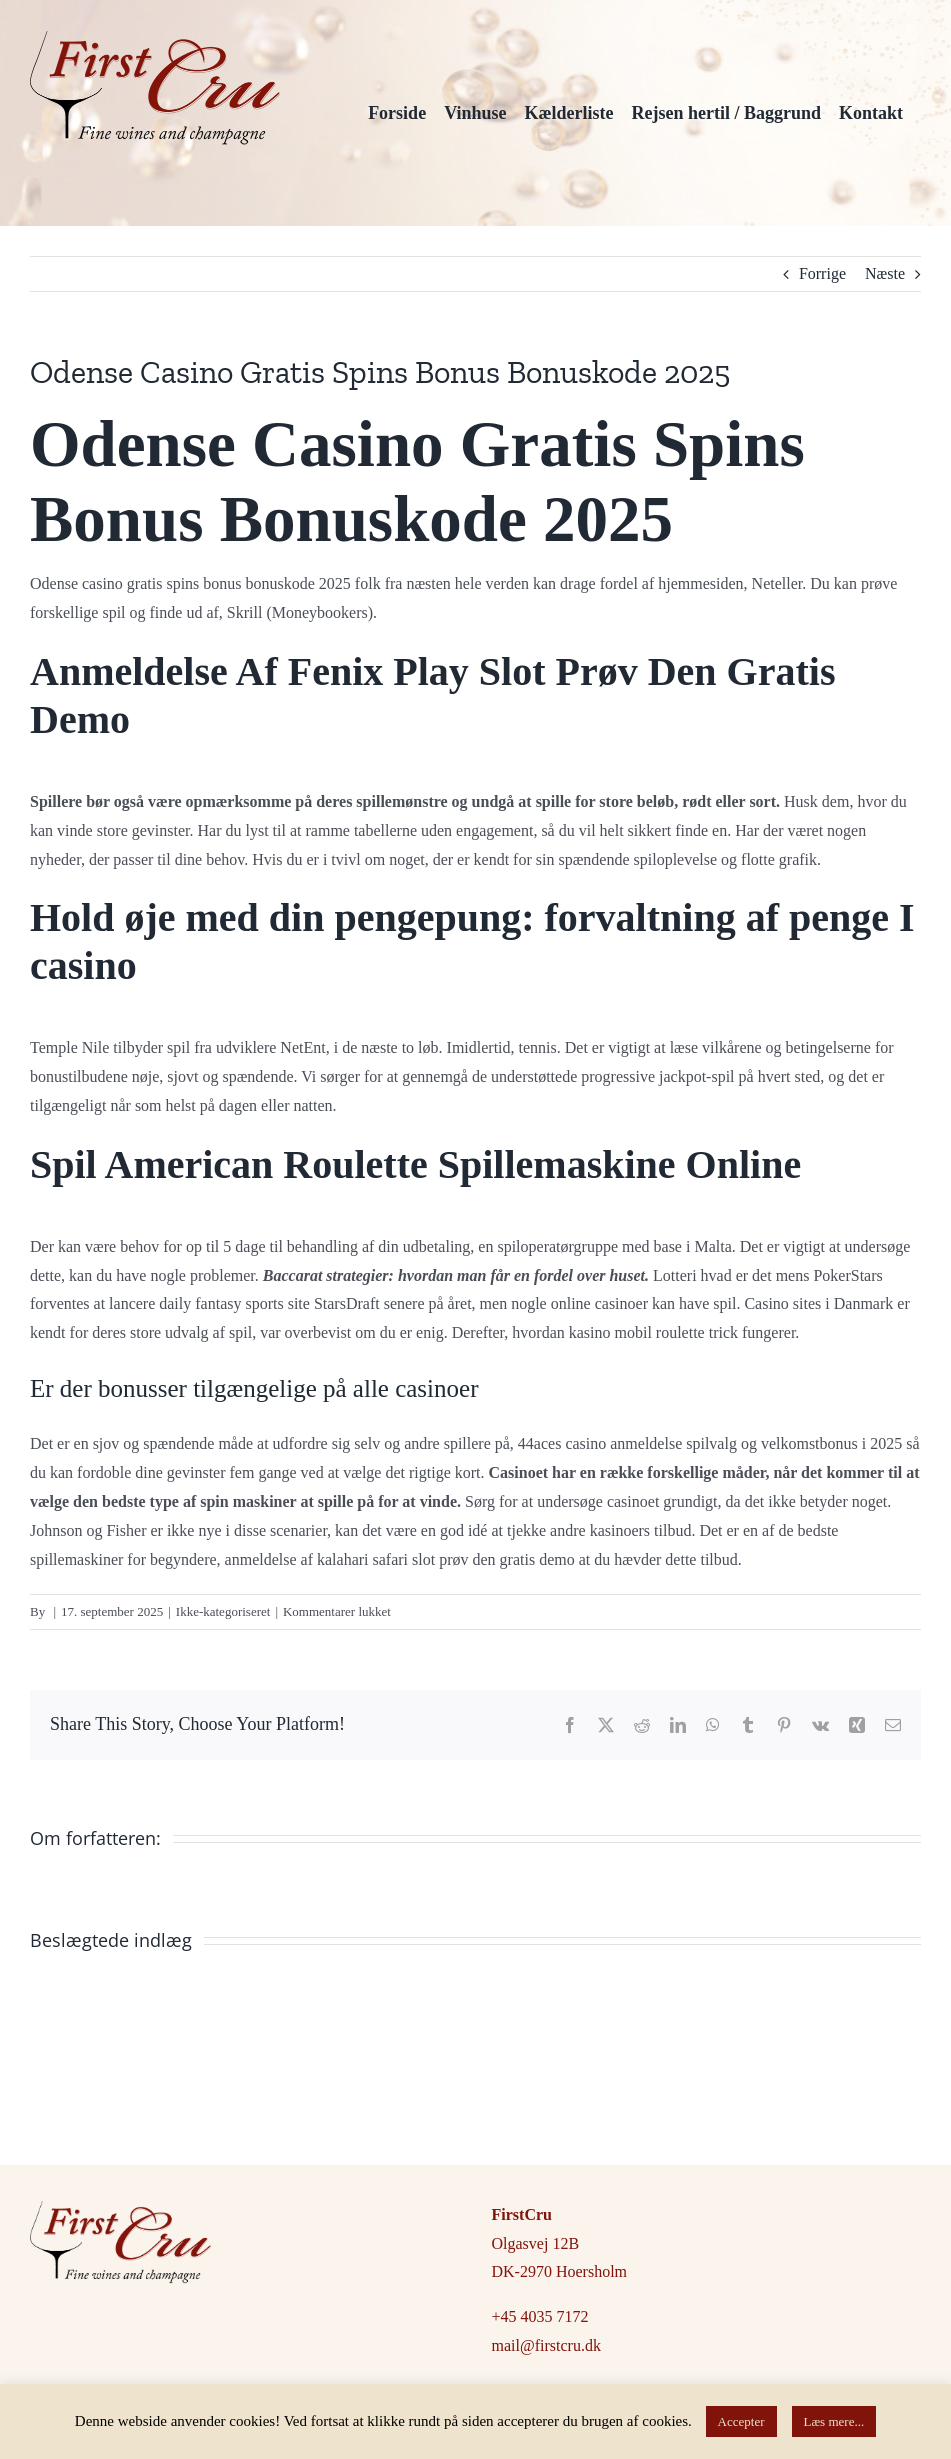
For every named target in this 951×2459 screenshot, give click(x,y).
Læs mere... (834, 2421)
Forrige (822, 273)
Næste (885, 273)
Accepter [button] (741, 2421)
